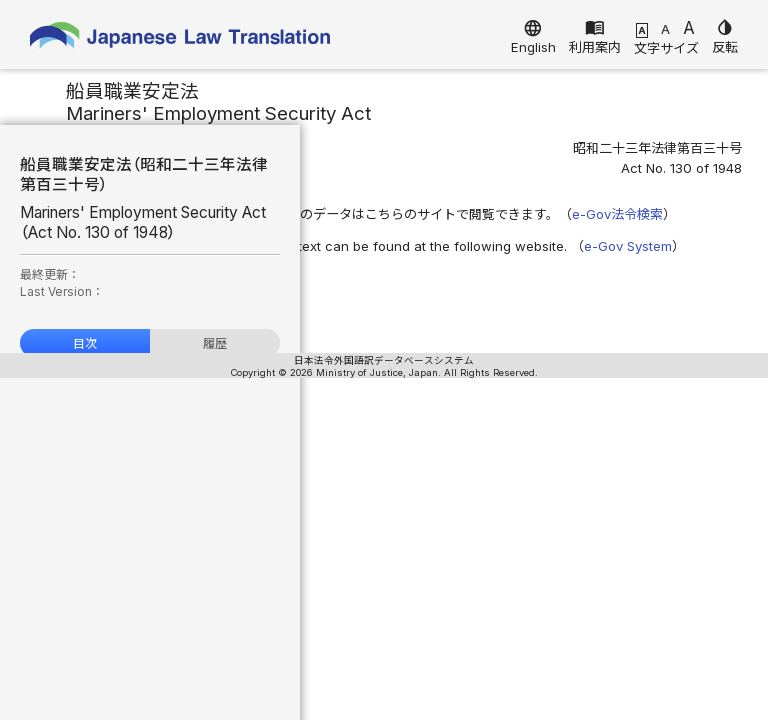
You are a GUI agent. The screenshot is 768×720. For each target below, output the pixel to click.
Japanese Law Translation (180, 39)
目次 (85, 343)
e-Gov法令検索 (617, 214)
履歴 (215, 343)
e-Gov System (628, 246)
